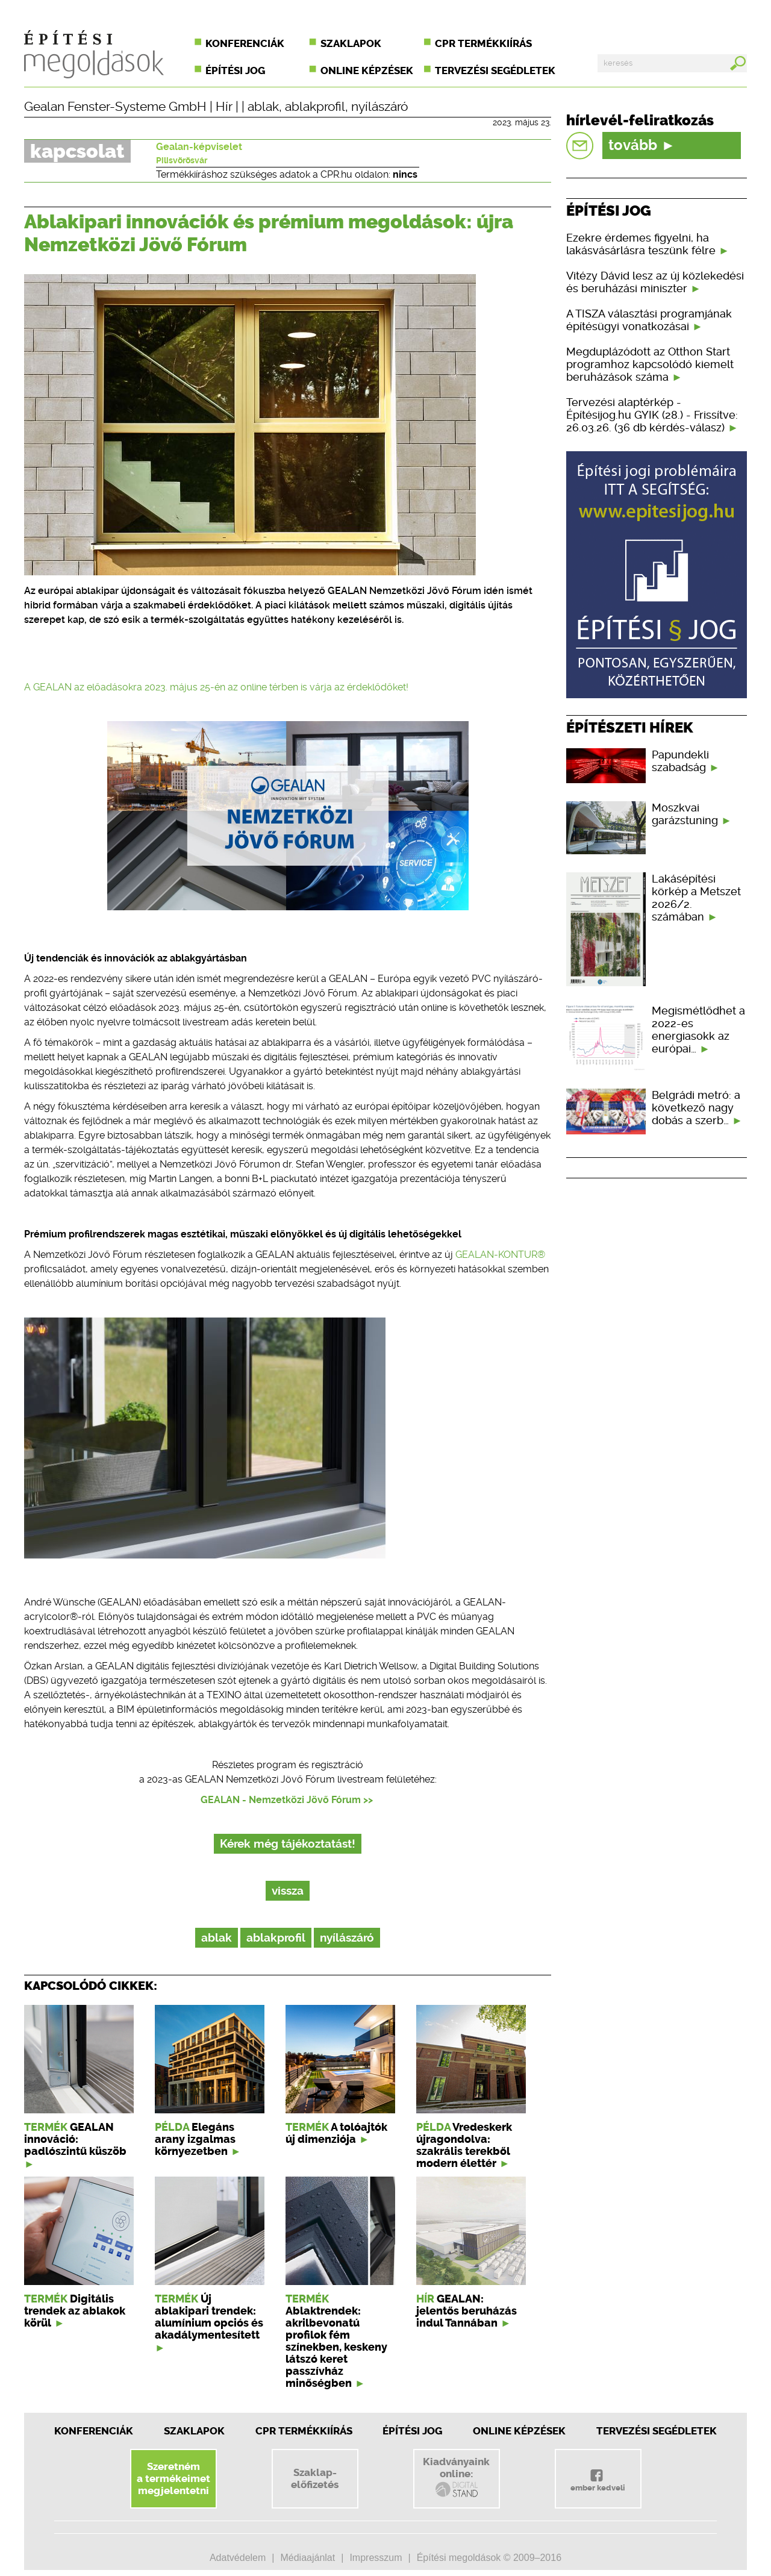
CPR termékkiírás (483, 43)
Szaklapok (350, 43)
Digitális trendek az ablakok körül (74, 2311)
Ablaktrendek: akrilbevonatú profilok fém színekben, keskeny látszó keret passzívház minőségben (336, 2347)
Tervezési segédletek (495, 70)
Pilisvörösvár (181, 160)
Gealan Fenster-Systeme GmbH (115, 106)
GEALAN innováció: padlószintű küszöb (75, 2139)
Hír (224, 106)
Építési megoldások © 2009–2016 (489, 2558)
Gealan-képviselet (199, 146)
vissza (288, 1891)
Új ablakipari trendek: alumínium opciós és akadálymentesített (209, 2317)
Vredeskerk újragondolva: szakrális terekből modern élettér (464, 2145)
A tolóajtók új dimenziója (336, 2133)
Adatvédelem (238, 2558)
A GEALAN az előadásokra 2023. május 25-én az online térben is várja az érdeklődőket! (216, 687)
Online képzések (366, 70)
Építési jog (235, 70)
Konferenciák (244, 43)
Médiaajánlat (307, 2558)
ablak (263, 106)
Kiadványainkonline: (456, 2477)
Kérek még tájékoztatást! (287, 1844)
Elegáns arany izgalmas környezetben (195, 2139)
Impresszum (375, 2558)
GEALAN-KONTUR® (500, 1254)
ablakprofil (315, 106)
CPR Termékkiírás (303, 2431)
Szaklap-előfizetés (315, 2478)
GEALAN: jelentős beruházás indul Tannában (466, 2311)
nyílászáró (379, 106)
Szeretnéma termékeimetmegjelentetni (173, 2478)
